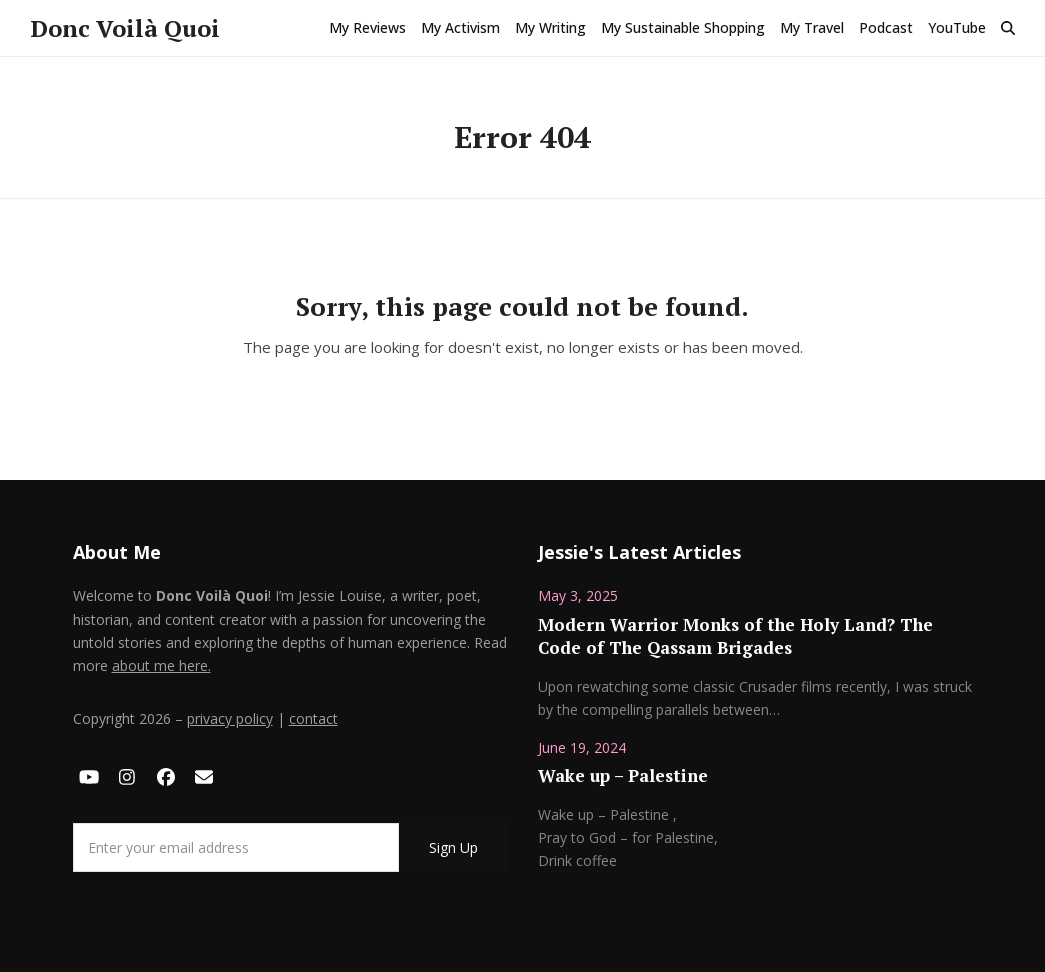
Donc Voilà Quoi (125, 28)
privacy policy (230, 718)
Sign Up (453, 847)
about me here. (161, 665)
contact (313, 718)
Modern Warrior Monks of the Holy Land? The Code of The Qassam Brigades (735, 636)
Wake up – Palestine (623, 775)
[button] (1008, 28)
